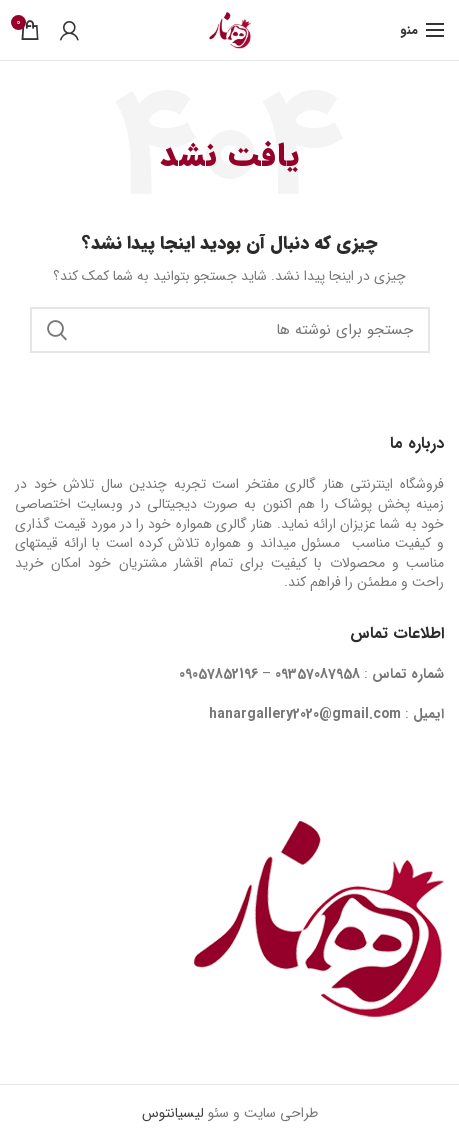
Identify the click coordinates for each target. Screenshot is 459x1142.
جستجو (57, 330)
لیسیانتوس (173, 1113)
